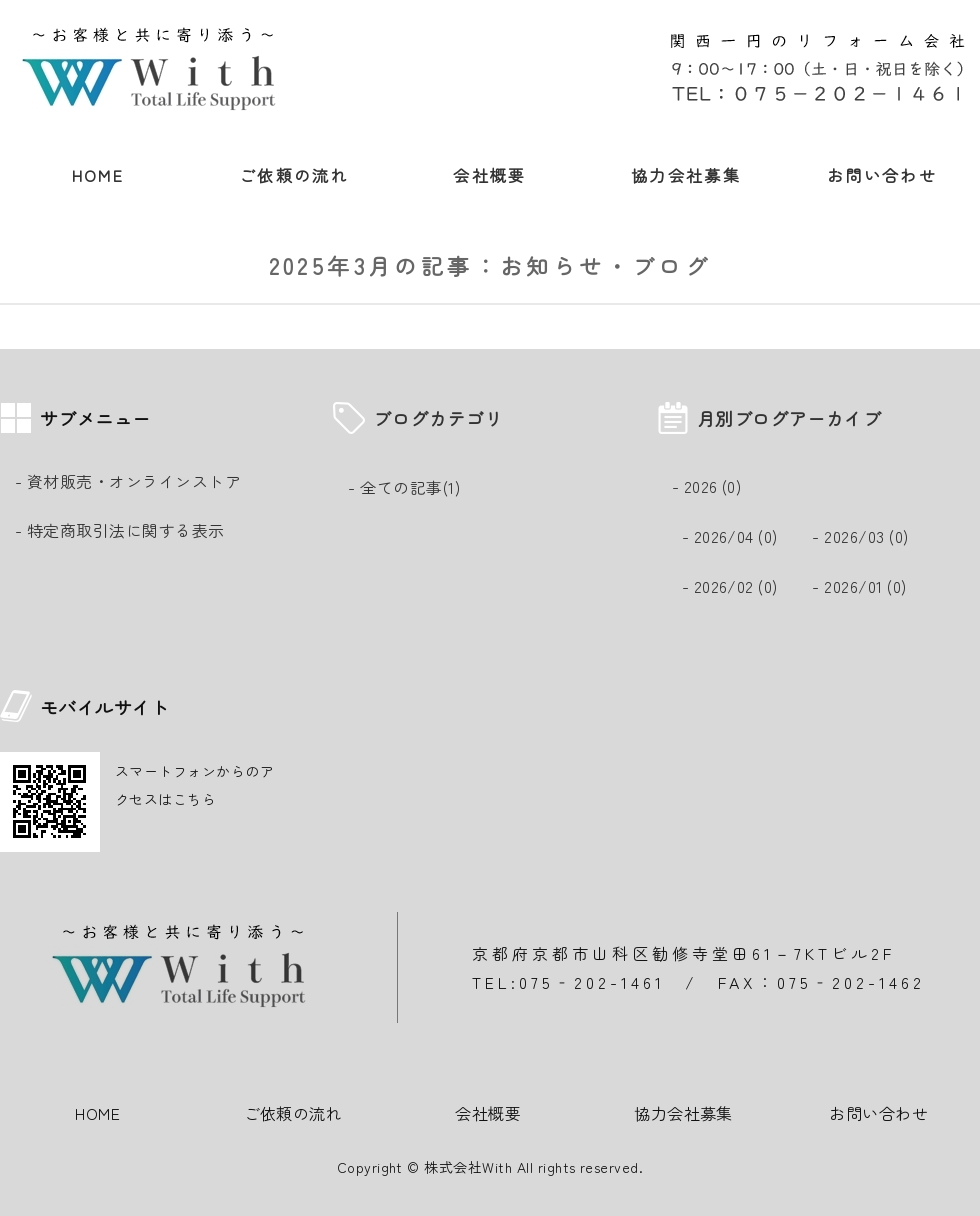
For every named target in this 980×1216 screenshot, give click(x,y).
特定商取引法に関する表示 (126, 530)
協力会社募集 (686, 175)
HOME (98, 175)
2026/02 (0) (736, 586)
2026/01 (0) (865, 586)
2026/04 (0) (736, 536)
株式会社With (468, 1167)
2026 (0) (713, 486)
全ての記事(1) (410, 487)
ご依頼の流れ (294, 175)
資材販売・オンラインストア (134, 481)
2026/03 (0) (866, 536)
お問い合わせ (882, 175)
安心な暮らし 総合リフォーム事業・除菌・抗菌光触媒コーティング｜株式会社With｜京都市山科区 (155, 70)
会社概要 (490, 175)
